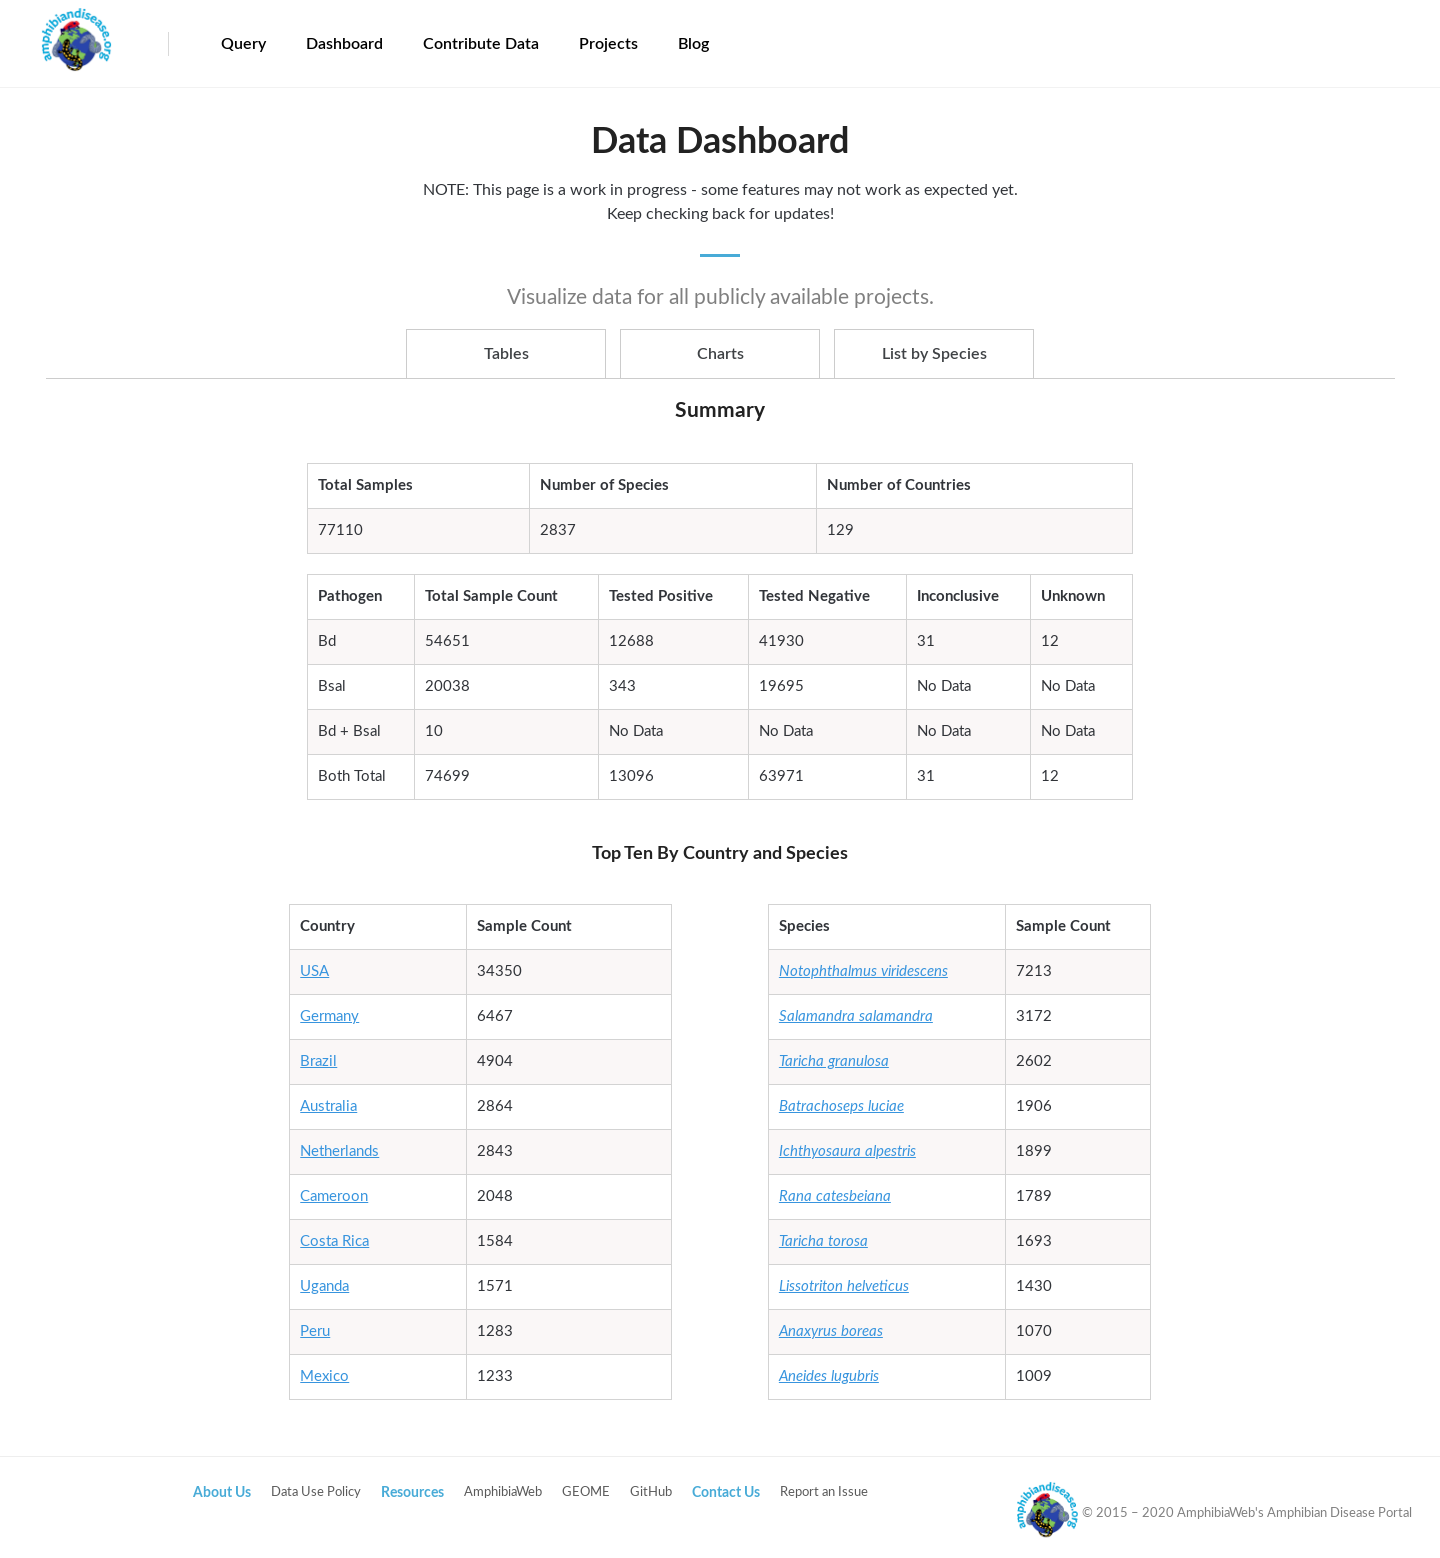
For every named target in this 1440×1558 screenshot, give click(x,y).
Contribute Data (481, 44)
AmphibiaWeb (503, 1492)
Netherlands (339, 1151)
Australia (328, 1106)
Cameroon (334, 1196)
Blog (693, 44)
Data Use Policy (316, 1492)
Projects (608, 44)
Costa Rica (334, 1241)
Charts (720, 354)
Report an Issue (824, 1492)
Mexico (324, 1376)
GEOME (586, 1492)
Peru (315, 1331)
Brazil (318, 1061)
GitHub (651, 1492)
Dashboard (344, 44)
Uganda (324, 1286)
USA (314, 971)
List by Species (934, 354)
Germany (329, 1016)
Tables (506, 354)
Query (243, 44)
